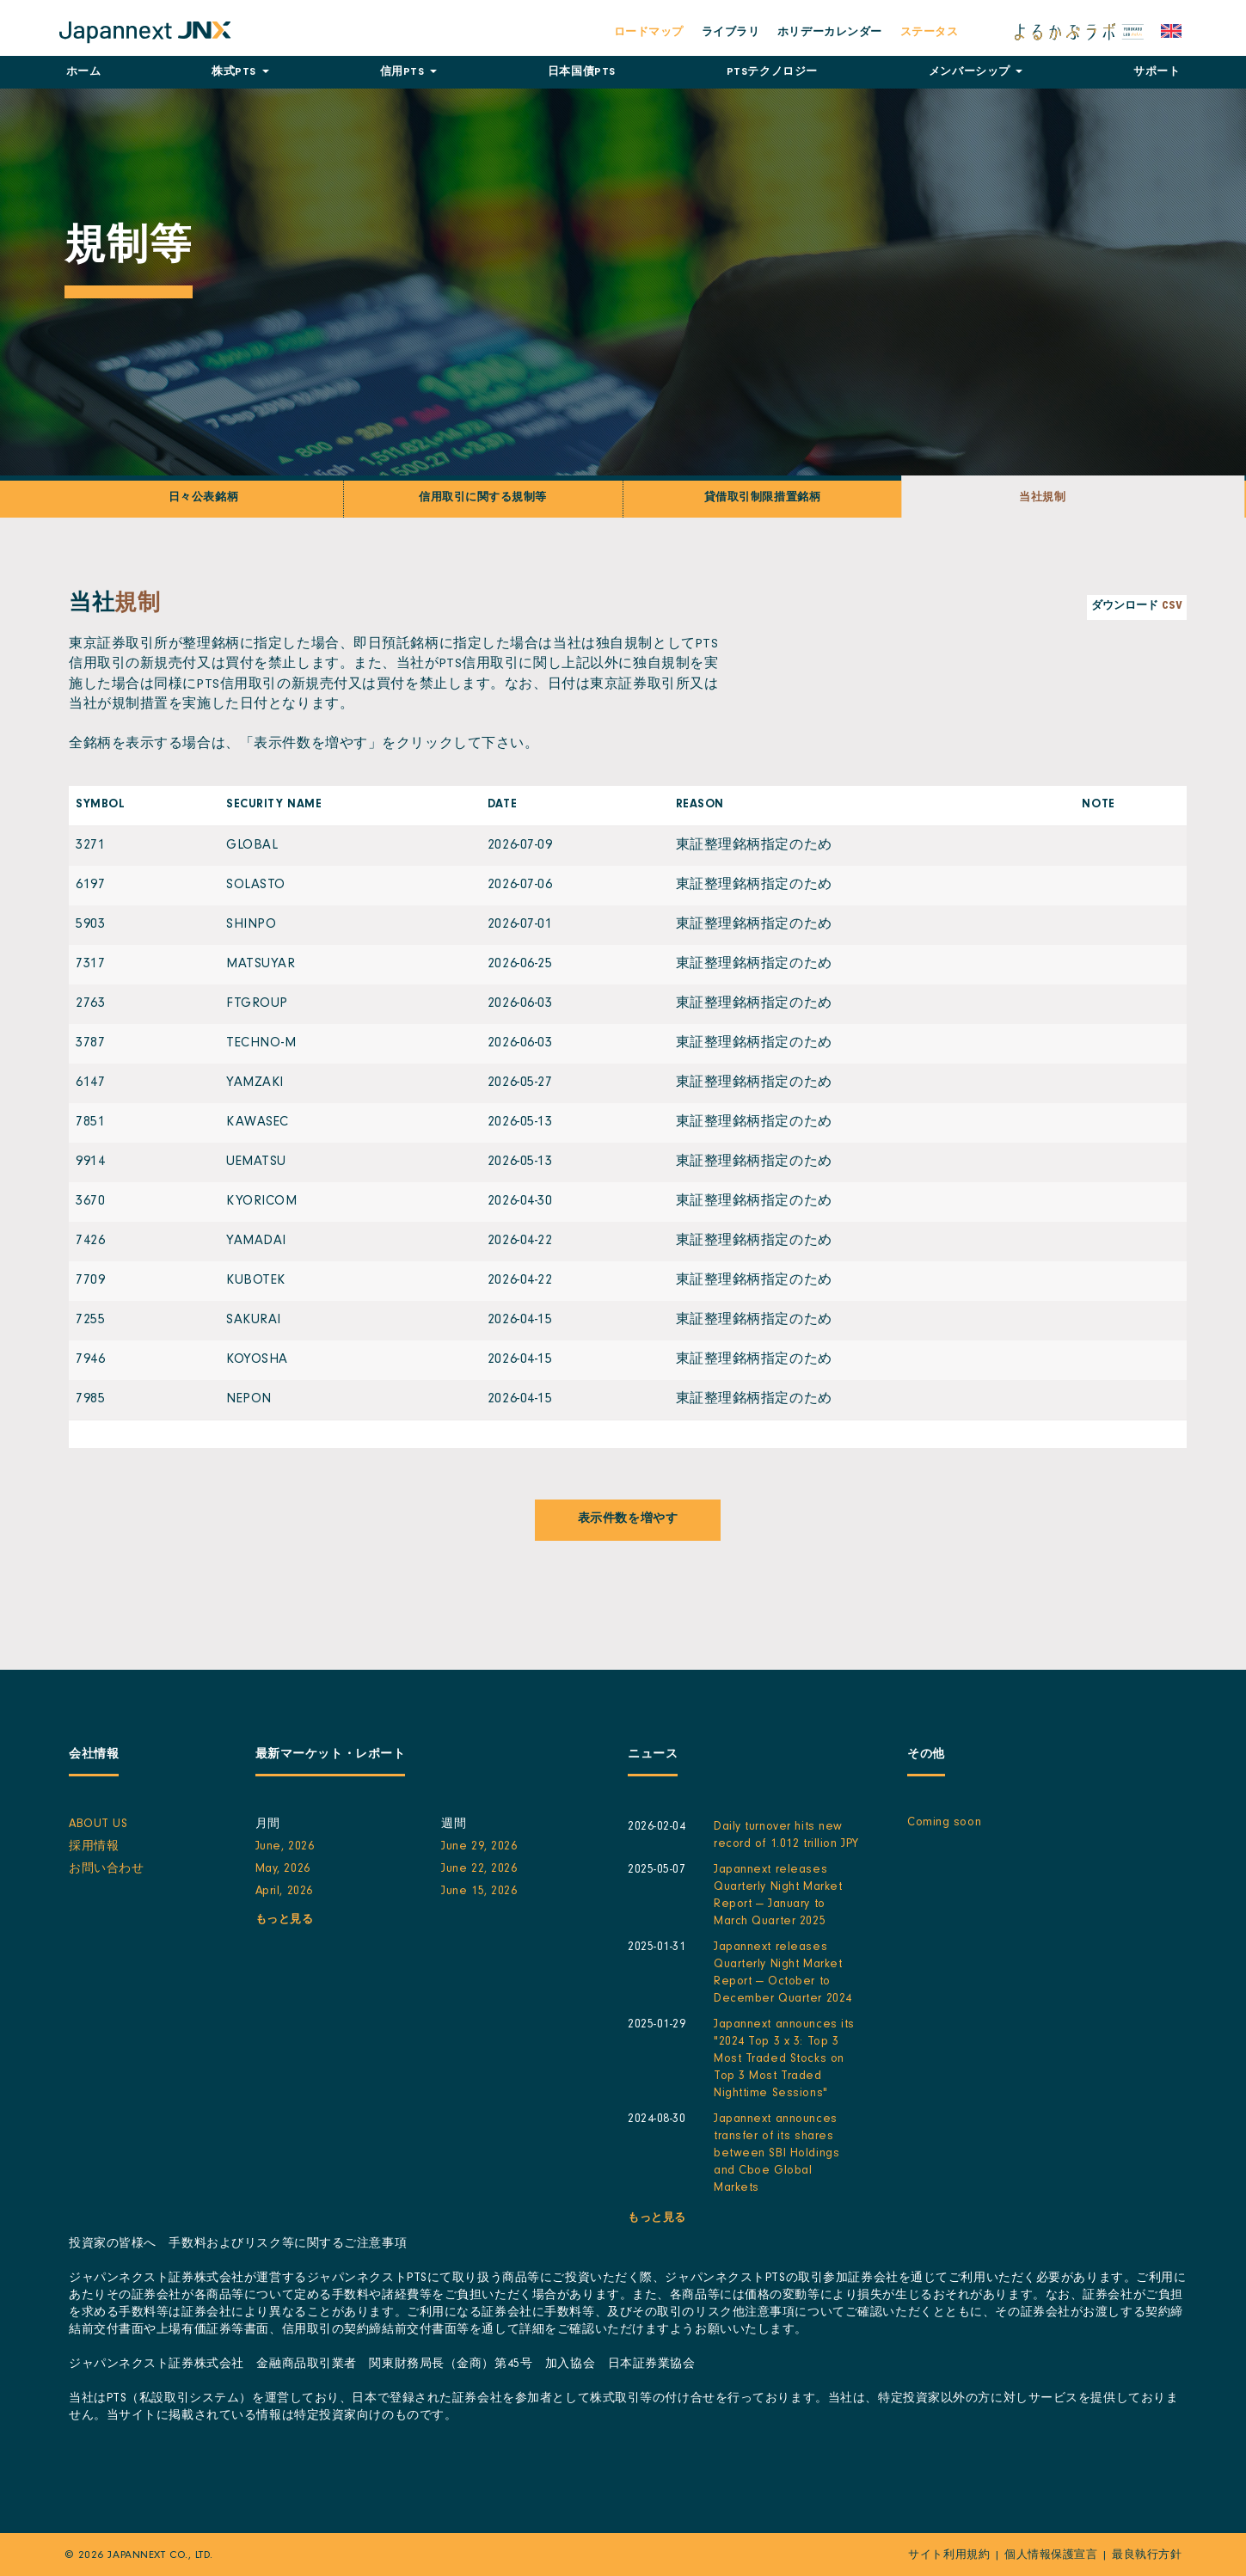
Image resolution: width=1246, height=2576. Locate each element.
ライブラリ (731, 33)
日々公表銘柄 (203, 498)
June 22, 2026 (479, 1870)
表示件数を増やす (628, 1520)
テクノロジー (772, 72)
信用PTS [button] (408, 72)
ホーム (83, 72)
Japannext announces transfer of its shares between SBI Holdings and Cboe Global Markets (776, 2154)
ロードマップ (649, 33)
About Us (98, 1825)
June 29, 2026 (479, 1848)
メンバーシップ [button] (975, 72)
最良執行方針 (1147, 2555)
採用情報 (94, 1848)
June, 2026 (285, 1848)
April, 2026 (284, 1892)
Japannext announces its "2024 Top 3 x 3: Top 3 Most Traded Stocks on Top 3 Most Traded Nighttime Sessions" (784, 2060)
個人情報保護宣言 (1050, 2555)
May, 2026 (282, 1870)
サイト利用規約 (949, 2555)
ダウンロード (1136, 606)
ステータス (929, 33)
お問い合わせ (106, 1870)
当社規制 (1042, 498)
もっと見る (284, 1920)
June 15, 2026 (479, 1892)
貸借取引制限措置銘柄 (762, 498)
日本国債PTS (582, 72)
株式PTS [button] (240, 72)
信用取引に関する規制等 (483, 498)
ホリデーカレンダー (829, 33)
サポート (1156, 72)
